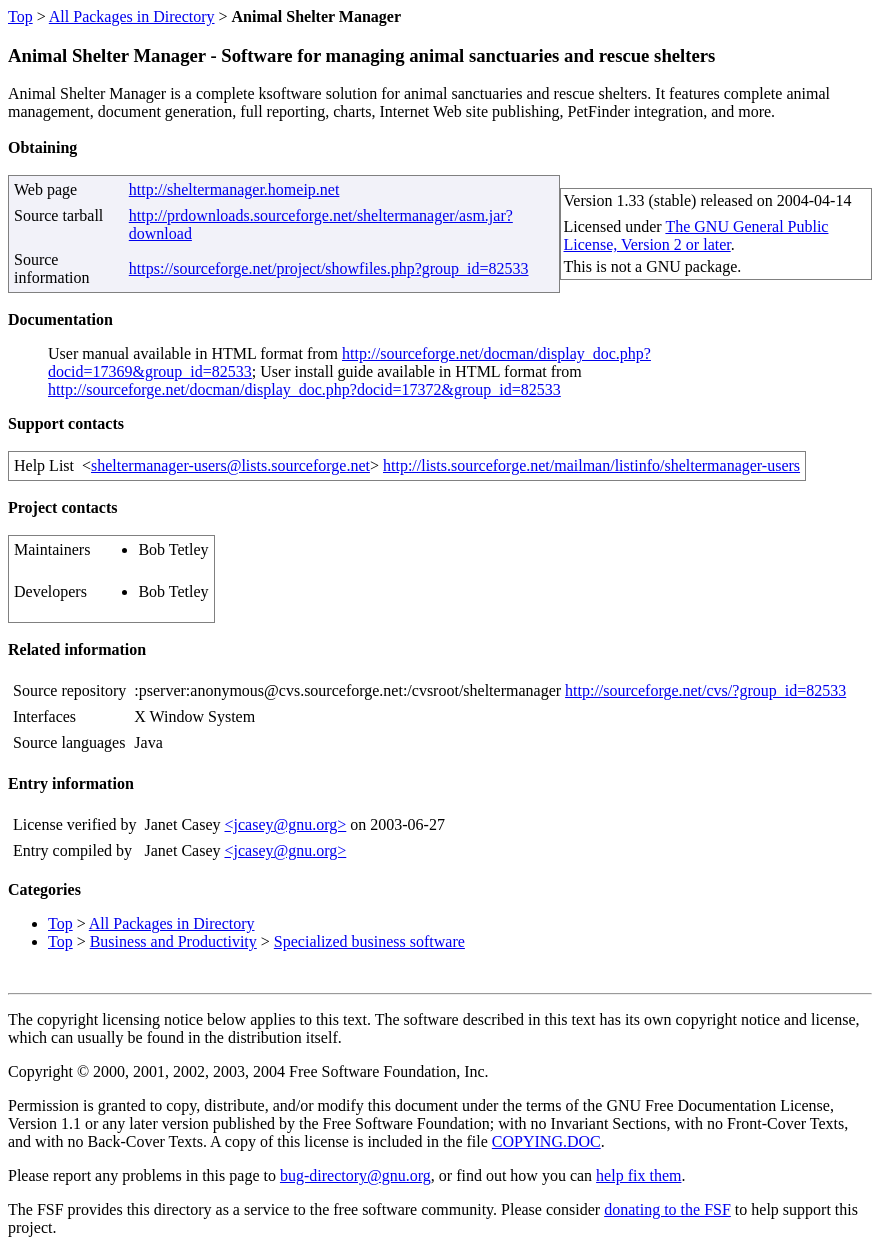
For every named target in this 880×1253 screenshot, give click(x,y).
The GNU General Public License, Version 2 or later (696, 235)
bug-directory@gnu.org (355, 1175)
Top (20, 16)
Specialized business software (369, 941)
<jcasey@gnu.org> (285, 824)
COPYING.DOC (546, 1141)
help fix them (638, 1175)
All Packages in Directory (132, 16)
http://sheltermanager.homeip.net (234, 189)
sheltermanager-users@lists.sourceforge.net (230, 465)
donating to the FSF (667, 1209)
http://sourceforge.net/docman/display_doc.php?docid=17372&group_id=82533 (304, 389)
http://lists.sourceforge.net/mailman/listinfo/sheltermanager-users (591, 465)
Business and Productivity (173, 941)
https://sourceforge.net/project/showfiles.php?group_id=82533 (329, 268)
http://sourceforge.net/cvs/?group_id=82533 (705, 690)
